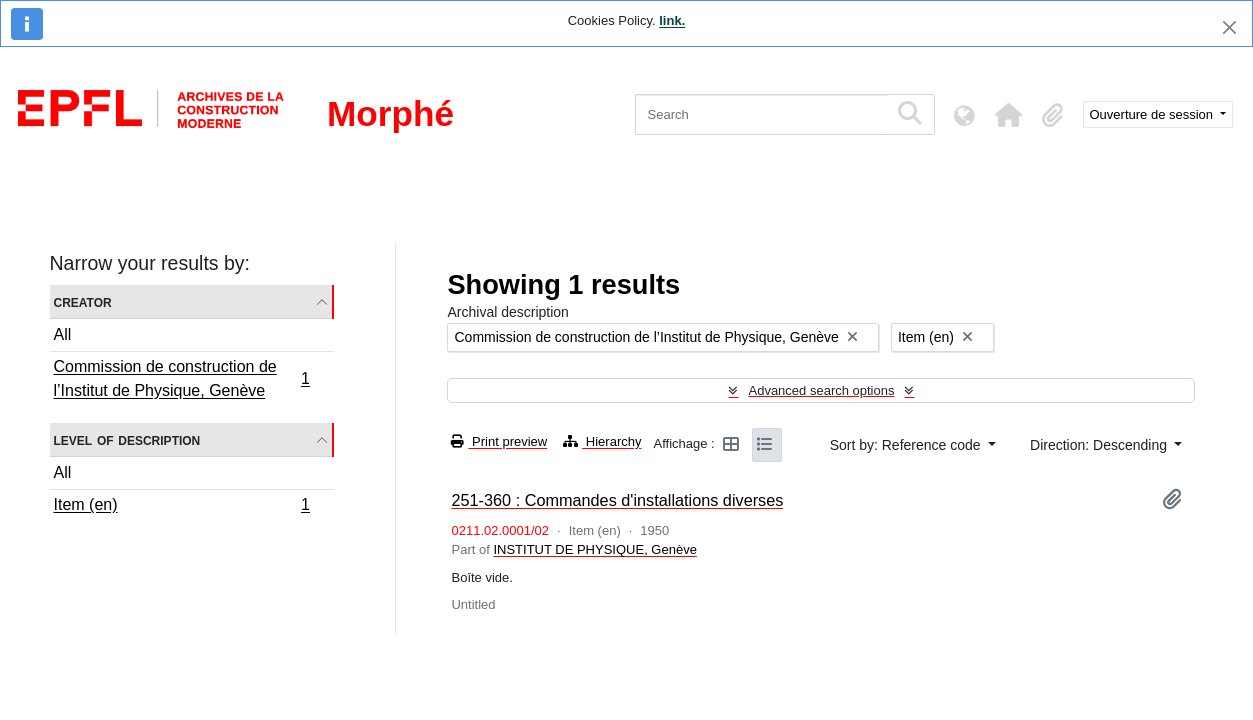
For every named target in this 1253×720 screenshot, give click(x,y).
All (63, 334)
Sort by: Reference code (907, 445)
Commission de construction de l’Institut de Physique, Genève (182, 378)
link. (672, 20)
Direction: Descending (1100, 445)
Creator (83, 301)
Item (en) (182, 507)
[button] (1009, 115)
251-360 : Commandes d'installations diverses (617, 500)
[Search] (761, 114)
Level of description (127, 439)
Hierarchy (602, 441)
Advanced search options (821, 390)
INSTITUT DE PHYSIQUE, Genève (594, 549)
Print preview (499, 441)
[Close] (1229, 27)
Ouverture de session (1153, 114)
